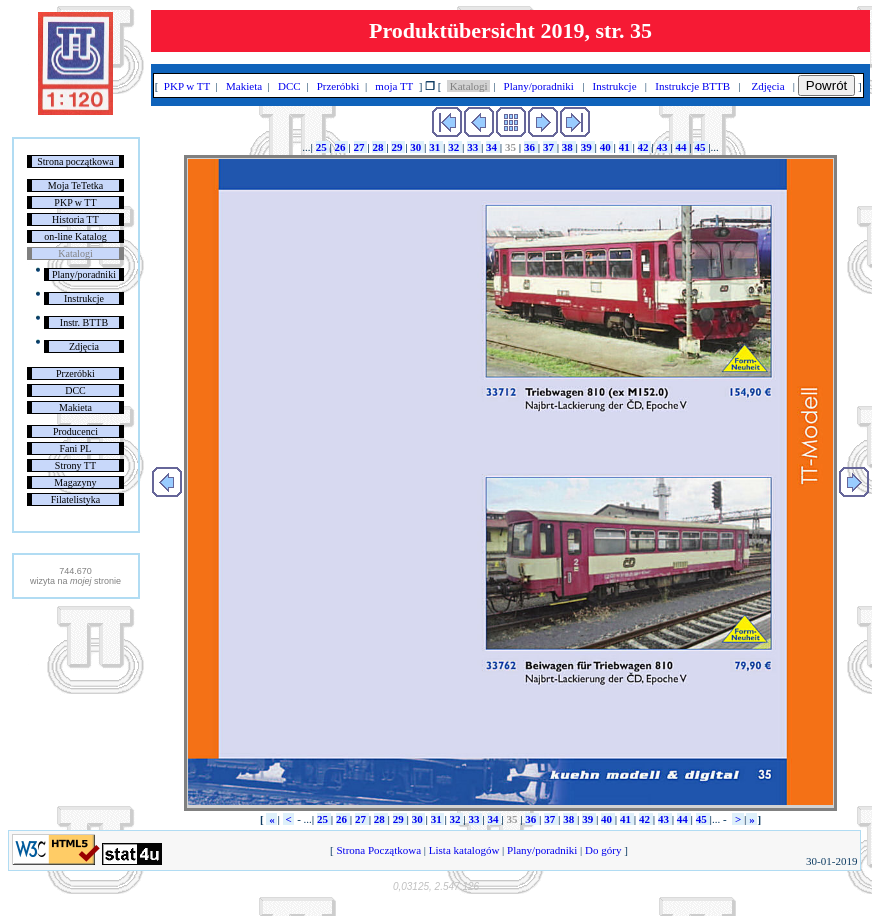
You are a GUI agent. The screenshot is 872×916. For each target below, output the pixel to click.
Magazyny (75, 482)
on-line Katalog (75, 236)
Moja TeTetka (75, 185)
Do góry (603, 850)
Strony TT (75, 465)
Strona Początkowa (379, 850)
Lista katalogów (464, 850)
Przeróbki (75, 373)
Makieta (75, 407)
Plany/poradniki (84, 274)
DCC (75, 390)
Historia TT (75, 219)
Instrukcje (84, 298)
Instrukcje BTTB (693, 86)
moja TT (394, 86)
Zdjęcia (84, 346)
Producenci (75, 431)
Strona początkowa (75, 161)
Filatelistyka (75, 499)
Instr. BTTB (84, 322)
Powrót (826, 85)
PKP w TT (75, 202)
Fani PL (75, 448)
